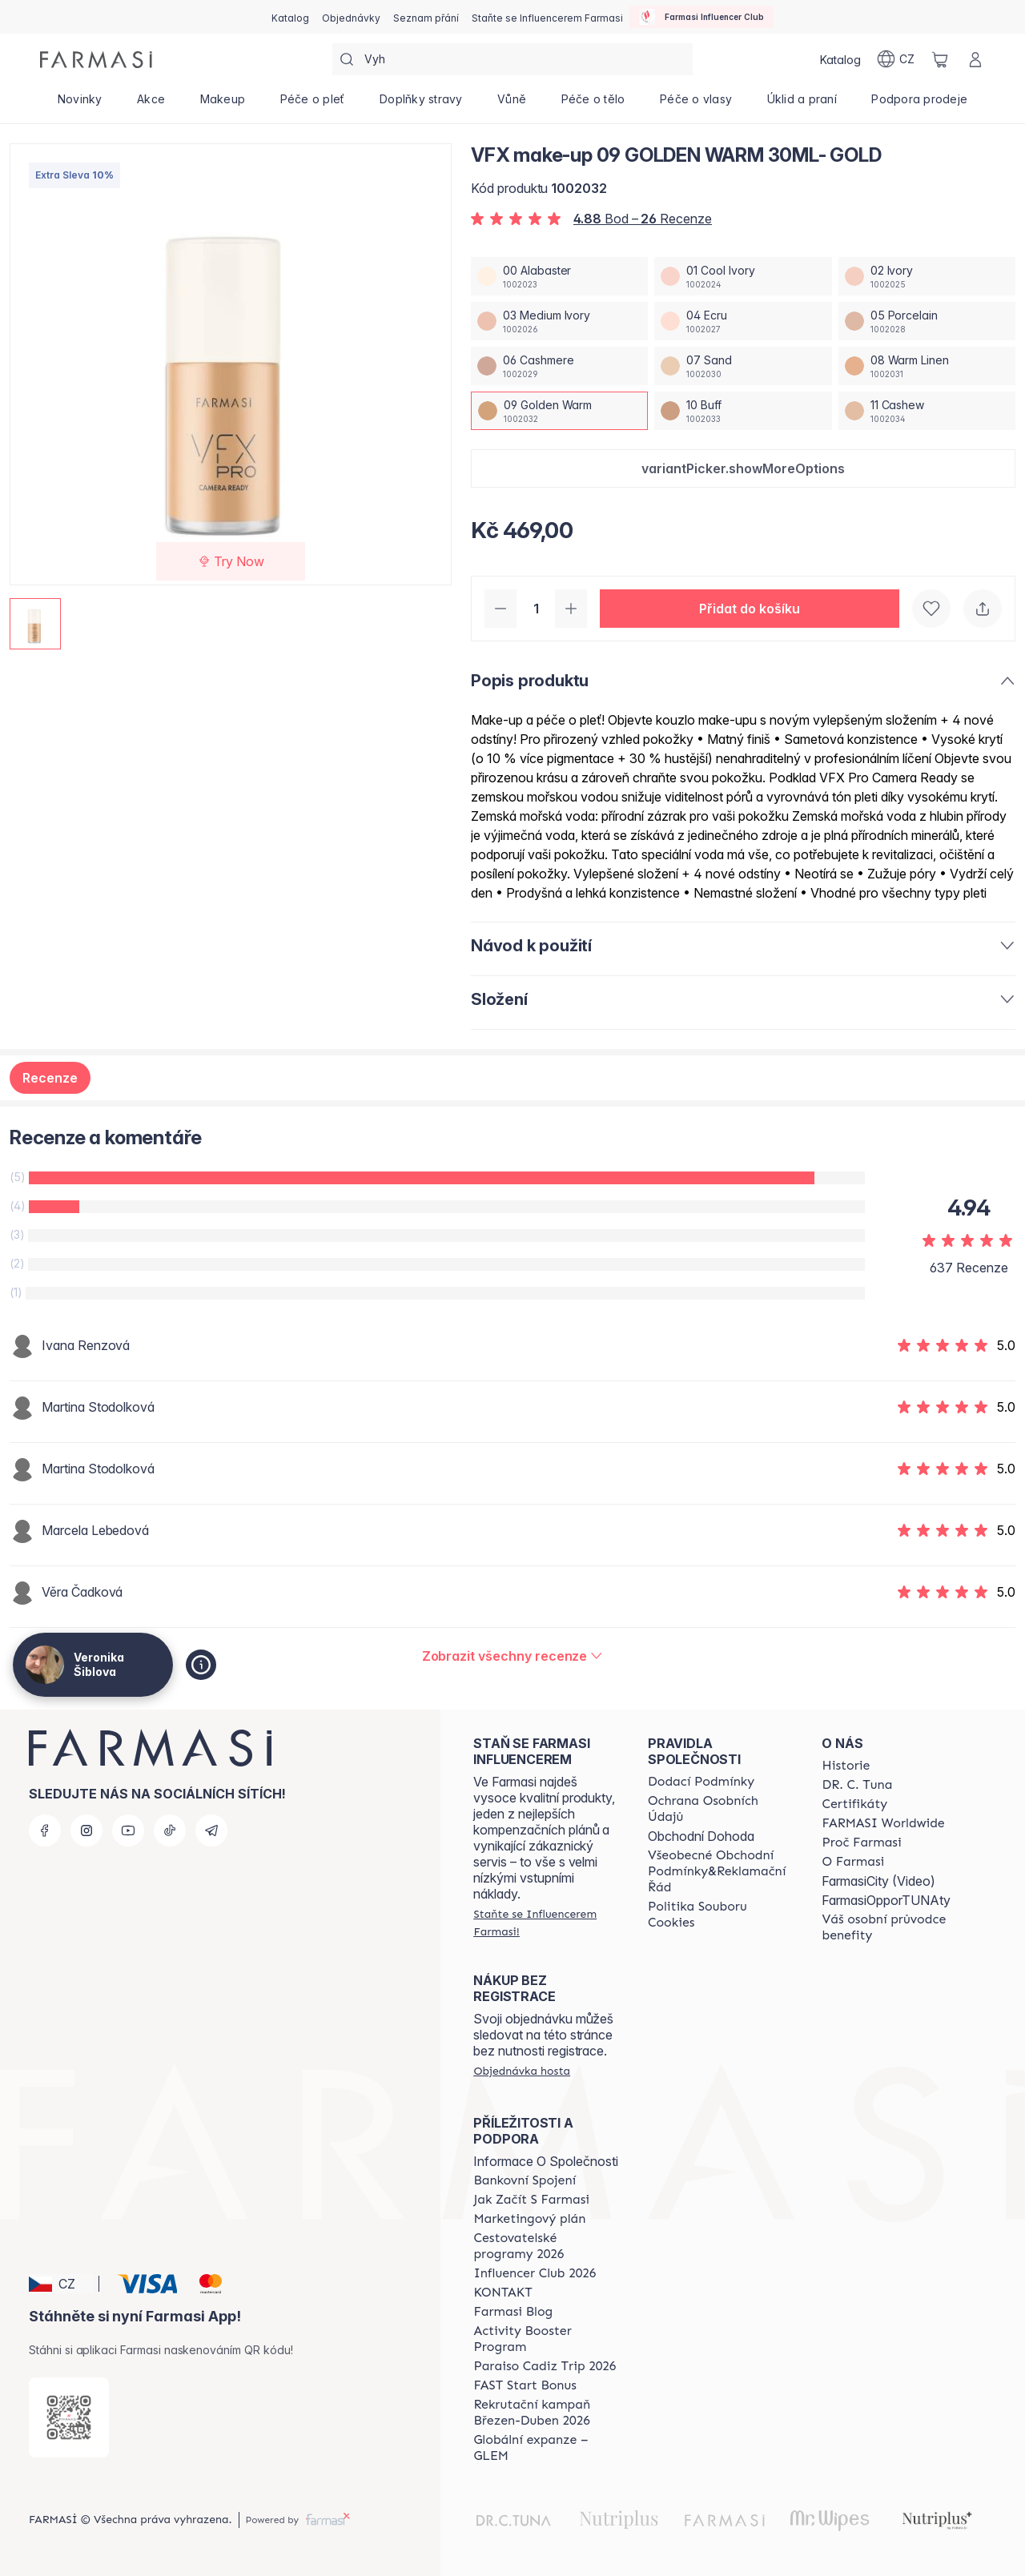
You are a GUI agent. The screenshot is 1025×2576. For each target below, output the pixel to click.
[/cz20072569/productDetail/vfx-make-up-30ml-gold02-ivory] (926, 276)
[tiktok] (170, 1830)
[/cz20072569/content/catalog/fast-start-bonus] (524, 2385)
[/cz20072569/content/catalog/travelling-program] (546, 2246)
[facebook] (45, 1830)
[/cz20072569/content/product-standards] (854, 1804)
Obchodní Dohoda (701, 1836)
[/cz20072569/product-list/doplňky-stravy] (421, 104)
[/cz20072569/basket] (940, 59)
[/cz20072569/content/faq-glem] (546, 2448)
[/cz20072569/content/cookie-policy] (721, 1915)
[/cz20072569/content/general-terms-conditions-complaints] (721, 1871)
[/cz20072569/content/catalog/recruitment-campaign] (546, 2413)
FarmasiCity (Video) (878, 1881)
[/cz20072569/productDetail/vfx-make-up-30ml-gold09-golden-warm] (559, 411)
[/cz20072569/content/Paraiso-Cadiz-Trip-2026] (544, 2366)
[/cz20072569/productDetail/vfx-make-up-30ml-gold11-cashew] (926, 411)
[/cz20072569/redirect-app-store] (69, 2417)
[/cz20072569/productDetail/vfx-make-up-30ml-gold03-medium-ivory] (559, 321)
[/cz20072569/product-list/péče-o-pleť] (312, 104)
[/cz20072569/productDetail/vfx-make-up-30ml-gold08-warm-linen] (926, 366)
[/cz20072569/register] (351, 16)
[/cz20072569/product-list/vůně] (512, 104)
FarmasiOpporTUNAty (886, 1900)
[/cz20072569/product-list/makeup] (223, 104)
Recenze (50, 1078)
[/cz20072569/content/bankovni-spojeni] (524, 2180)
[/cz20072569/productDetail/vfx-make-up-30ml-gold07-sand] (742, 366)
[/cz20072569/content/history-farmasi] (846, 1766)
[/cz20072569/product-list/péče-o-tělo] (593, 104)
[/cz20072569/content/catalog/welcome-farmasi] (894, 1927)
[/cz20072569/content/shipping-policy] (701, 1782)
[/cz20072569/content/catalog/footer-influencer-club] (534, 2273)
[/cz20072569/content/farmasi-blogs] (513, 2312)
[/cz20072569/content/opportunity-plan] (529, 2219)
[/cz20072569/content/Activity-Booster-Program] (546, 2339)
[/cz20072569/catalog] (290, 16)
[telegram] (211, 1830)
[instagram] (86, 1830)
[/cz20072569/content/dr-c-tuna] (857, 1785)
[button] (743, 468)
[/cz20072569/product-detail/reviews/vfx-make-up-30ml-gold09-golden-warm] (513, 1656)
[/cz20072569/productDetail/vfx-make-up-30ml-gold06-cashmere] (559, 366)
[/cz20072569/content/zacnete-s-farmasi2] (531, 2200)
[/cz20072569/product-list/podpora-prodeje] (919, 104)
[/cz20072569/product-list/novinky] (79, 104)
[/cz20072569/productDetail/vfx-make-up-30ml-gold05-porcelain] (926, 321)
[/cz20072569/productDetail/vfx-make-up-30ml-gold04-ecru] (742, 321)
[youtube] (128, 1830)
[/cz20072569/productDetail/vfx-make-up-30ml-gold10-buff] (742, 411)
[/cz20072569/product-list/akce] (151, 104)
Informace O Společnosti (545, 2161)
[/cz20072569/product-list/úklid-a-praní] (802, 104)
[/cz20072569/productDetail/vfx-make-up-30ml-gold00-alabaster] (559, 276)
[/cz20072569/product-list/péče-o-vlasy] (696, 104)
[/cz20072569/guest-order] (521, 2071)
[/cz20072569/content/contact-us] (502, 2293)
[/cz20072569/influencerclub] (701, 17)
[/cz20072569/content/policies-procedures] (721, 1809)
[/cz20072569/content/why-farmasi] (861, 1843)
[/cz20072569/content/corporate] (883, 1823)
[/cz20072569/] (96, 59)
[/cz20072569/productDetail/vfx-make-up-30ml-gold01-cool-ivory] (742, 276)
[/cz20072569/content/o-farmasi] (853, 1862)
